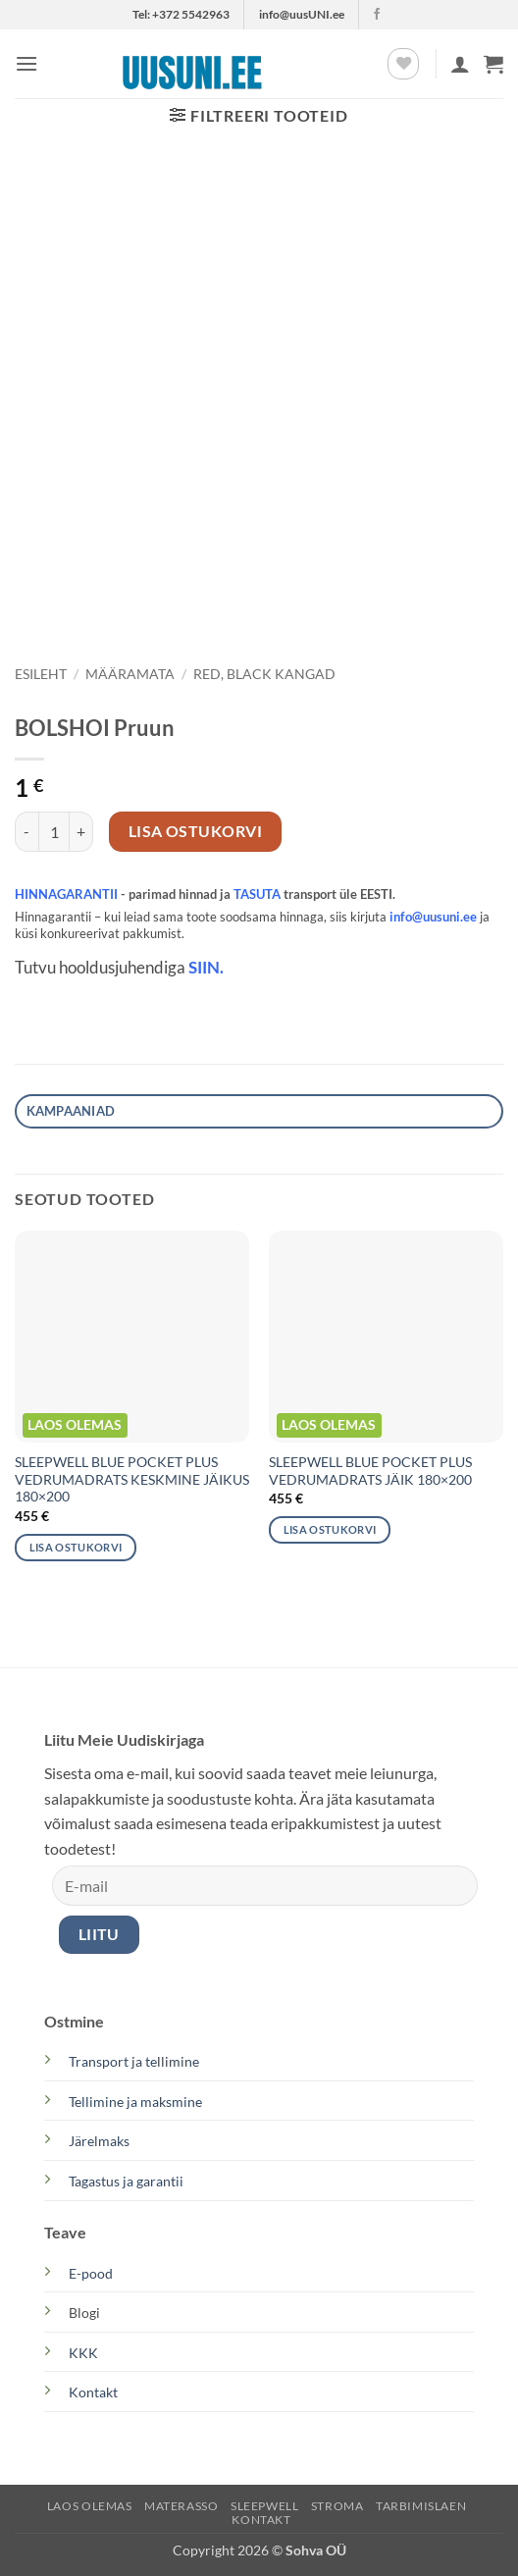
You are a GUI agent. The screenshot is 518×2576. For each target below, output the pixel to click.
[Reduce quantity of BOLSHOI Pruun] (26, 831)
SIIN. (206, 967)
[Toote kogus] (54, 831)
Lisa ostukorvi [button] (76, 1547)
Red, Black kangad (264, 674)
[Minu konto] (460, 63)
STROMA (337, 2505)
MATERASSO (181, 2505)
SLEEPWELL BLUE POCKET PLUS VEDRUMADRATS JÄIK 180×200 (370, 1471)
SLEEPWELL (265, 2505)
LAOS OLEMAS (89, 2505)
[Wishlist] (403, 63)
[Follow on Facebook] (377, 15)
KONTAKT (261, 2519)
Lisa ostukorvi (196, 831)
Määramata (130, 674)
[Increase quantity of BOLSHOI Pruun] (81, 831)
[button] (26, 63)
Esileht (41, 674)
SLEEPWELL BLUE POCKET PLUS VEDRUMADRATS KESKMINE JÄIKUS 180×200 (132, 1479)
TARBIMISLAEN (421, 2505)
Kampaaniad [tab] (71, 1111)
